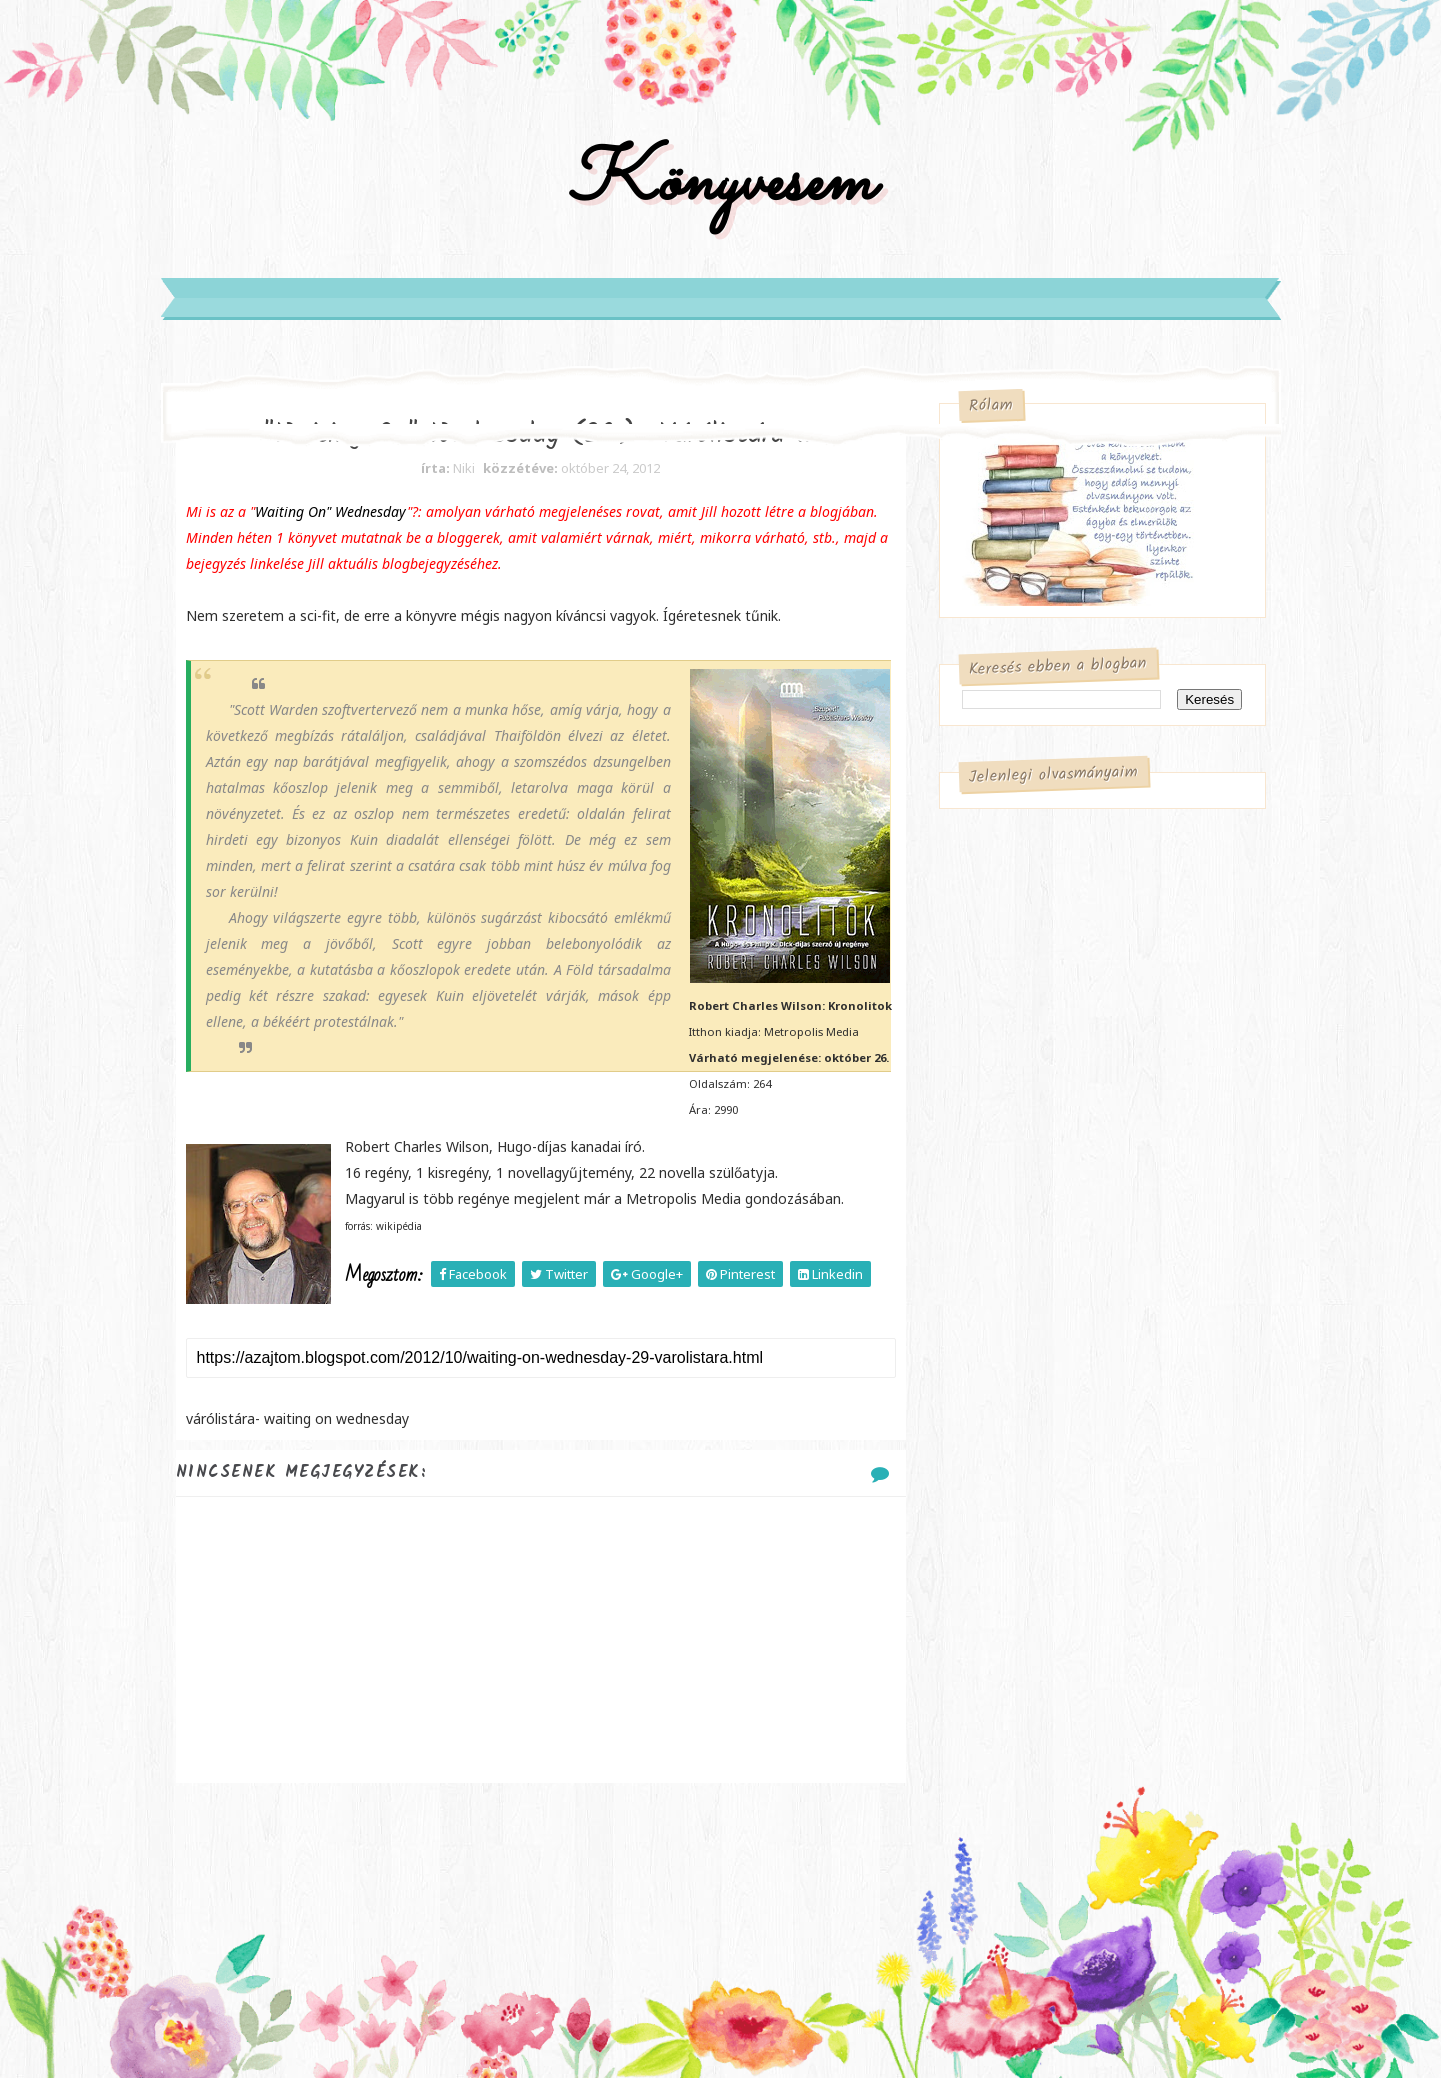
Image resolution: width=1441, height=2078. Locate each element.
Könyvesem (720, 183)
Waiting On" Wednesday (331, 511)
